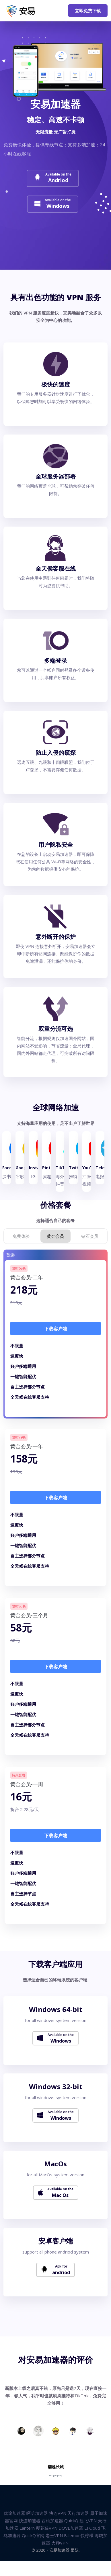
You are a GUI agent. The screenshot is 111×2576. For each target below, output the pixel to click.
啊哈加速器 (37, 2513)
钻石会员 (89, 1236)
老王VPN (54, 2535)
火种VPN (60, 2543)
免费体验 (21, 1236)
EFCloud (92, 2528)
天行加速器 (78, 2513)
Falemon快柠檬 (79, 2535)
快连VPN (57, 2513)
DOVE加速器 (71, 2528)
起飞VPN (88, 2520)
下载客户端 (55, 1329)
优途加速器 (14, 2513)
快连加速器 (29, 2520)
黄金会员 (55, 1236)
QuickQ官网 (33, 2535)
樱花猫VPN (46, 2528)
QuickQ (71, 2520)
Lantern (27, 2528)
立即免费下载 (88, 10)
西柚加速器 (52, 2520)
